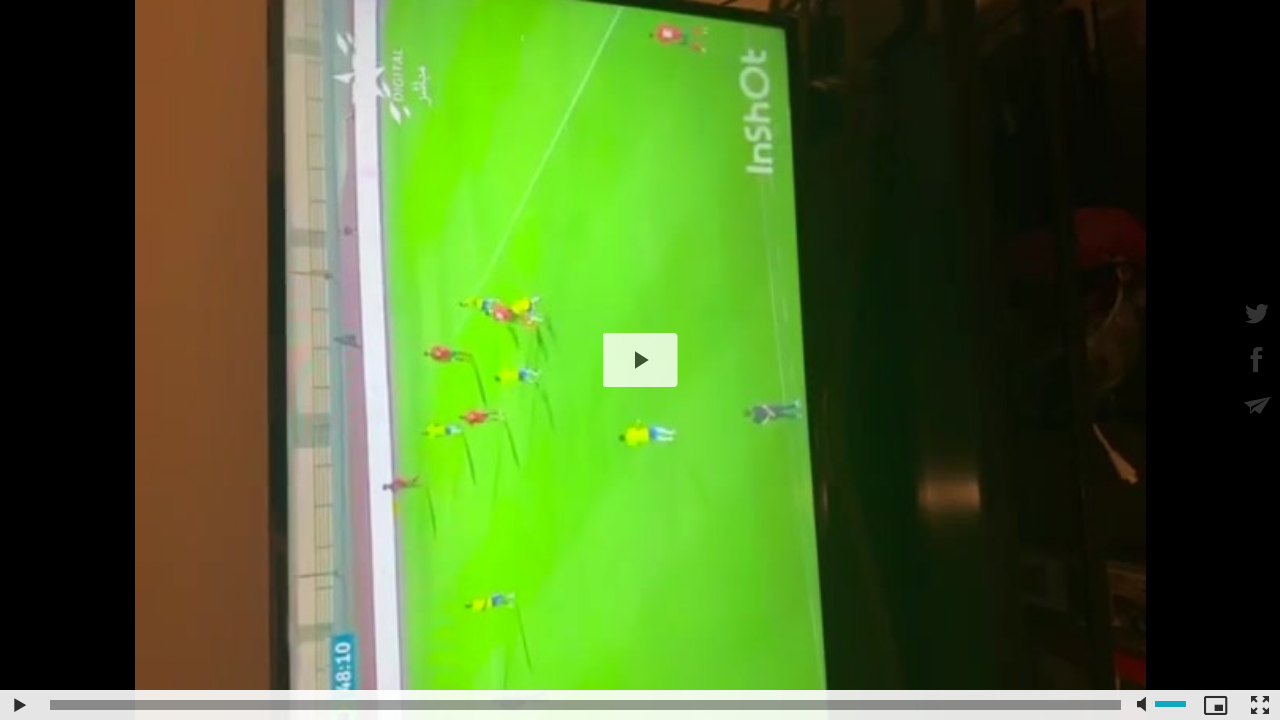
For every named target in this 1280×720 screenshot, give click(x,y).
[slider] (585, 705)
